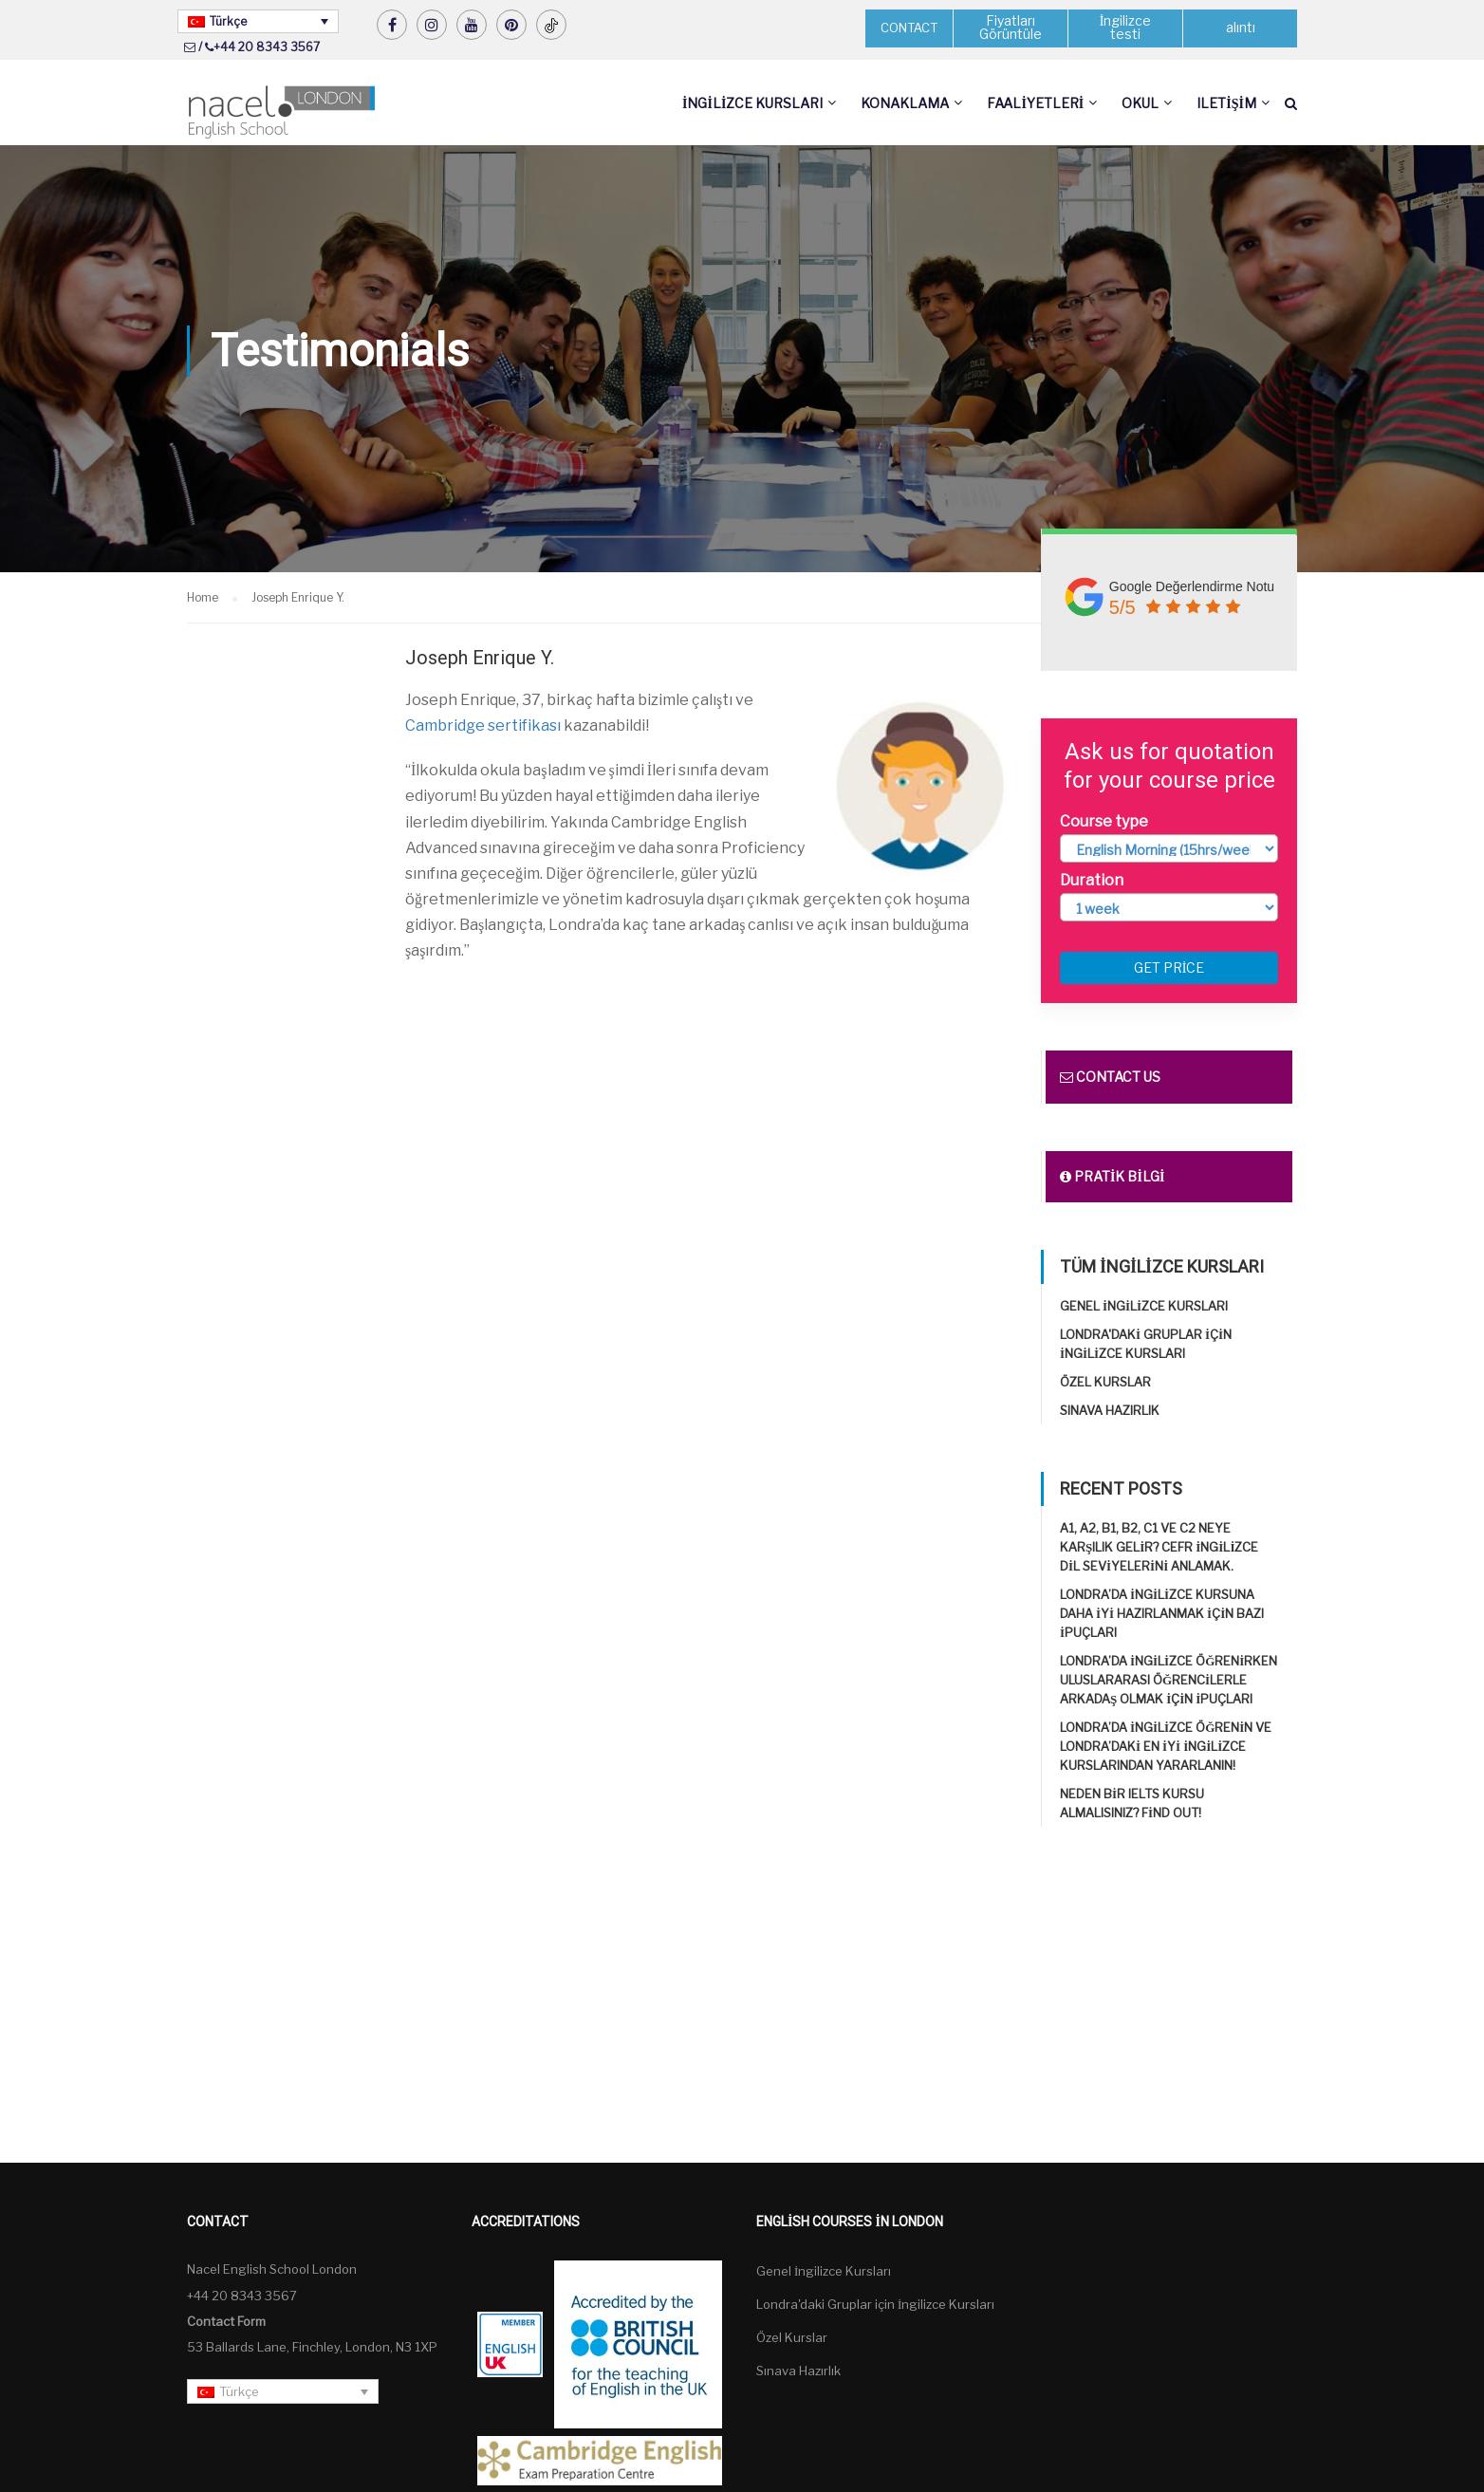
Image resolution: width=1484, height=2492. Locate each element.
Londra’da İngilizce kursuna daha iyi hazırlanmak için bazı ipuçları (1162, 1614)
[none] (258, 21)
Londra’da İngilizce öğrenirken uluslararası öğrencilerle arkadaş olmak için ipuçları (1168, 1680)
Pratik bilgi (1112, 1177)
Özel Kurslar (1105, 1382)
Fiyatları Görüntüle (1010, 28)
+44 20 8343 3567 (266, 47)
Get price (1169, 968)
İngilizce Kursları (752, 103)
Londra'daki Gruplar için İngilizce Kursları (875, 2305)
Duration (1091, 880)
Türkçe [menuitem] (228, 21)
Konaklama (905, 103)
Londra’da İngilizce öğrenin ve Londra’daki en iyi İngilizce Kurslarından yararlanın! (1165, 1747)
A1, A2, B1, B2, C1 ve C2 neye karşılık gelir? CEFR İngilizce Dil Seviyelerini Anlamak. (1159, 1547)
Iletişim (1226, 103)
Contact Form (226, 2321)
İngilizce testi (1126, 28)
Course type (1104, 821)
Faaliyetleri (1035, 103)
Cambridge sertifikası (483, 725)
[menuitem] (258, 21)
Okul (1140, 103)
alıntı (1240, 28)
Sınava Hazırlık (1109, 1411)
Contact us (1110, 1077)
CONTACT (909, 27)
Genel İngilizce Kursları (1144, 1306)
